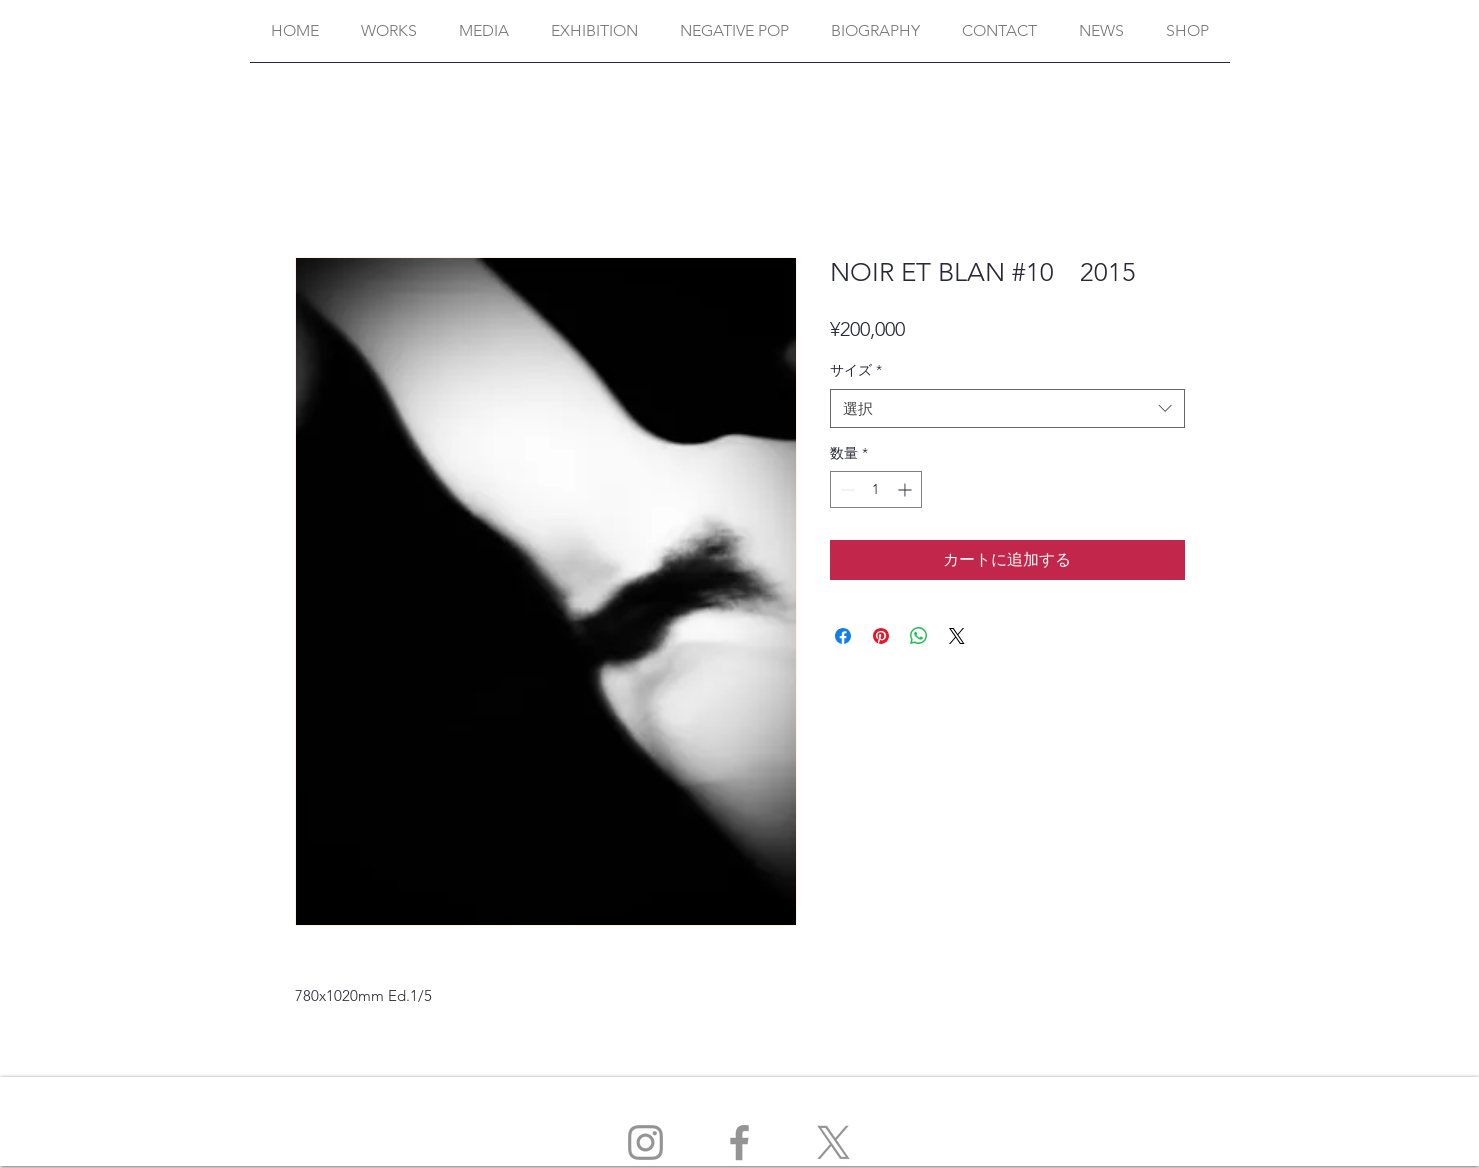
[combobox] (1007, 408)
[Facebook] (739, 1142)
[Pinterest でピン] (881, 636)
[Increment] (906, 489)
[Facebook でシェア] (843, 636)
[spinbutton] (876, 489)
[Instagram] (645, 1142)
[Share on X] (957, 636)
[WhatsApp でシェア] (919, 636)
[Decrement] (845, 489)
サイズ (856, 370)
